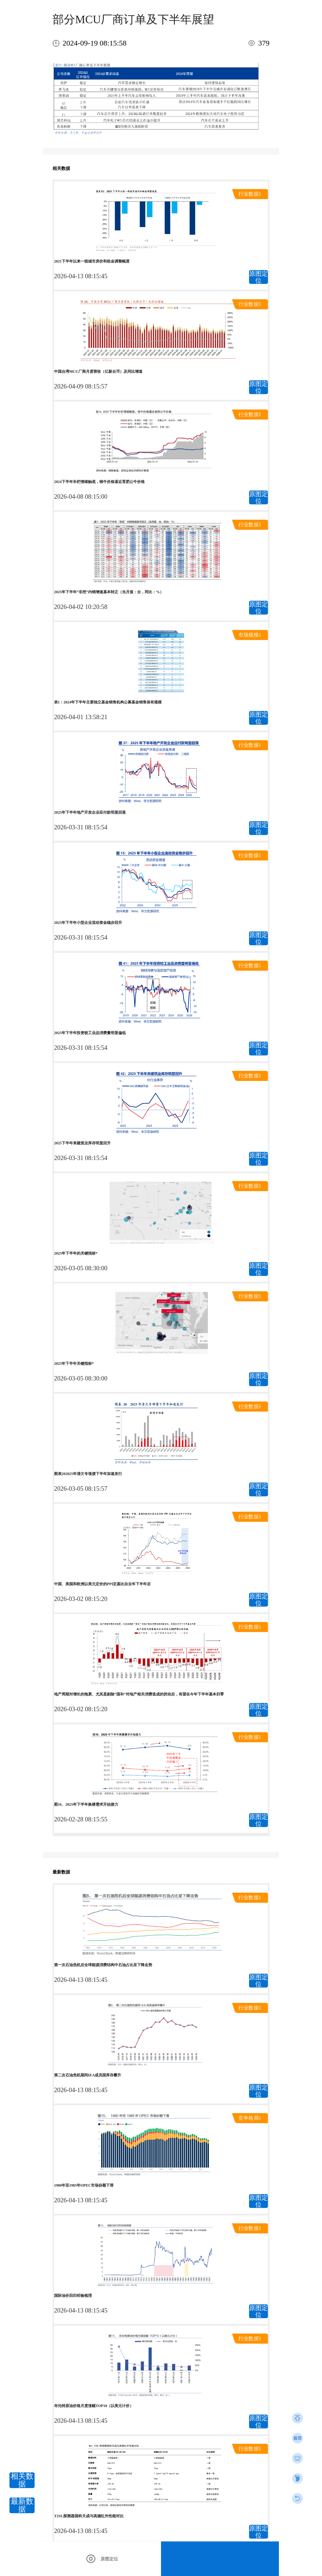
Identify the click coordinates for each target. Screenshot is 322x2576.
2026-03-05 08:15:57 (80, 1488)
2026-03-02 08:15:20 (80, 1598)
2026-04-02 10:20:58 (80, 606)
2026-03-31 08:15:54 (80, 827)
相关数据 (22, 2480)
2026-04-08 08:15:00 (80, 496)
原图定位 (258, 277)
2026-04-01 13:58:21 (80, 716)
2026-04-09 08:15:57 (80, 386)
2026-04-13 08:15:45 (80, 276)
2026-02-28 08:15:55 (80, 1819)
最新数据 (22, 2505)
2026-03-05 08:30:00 (80, 1268)
